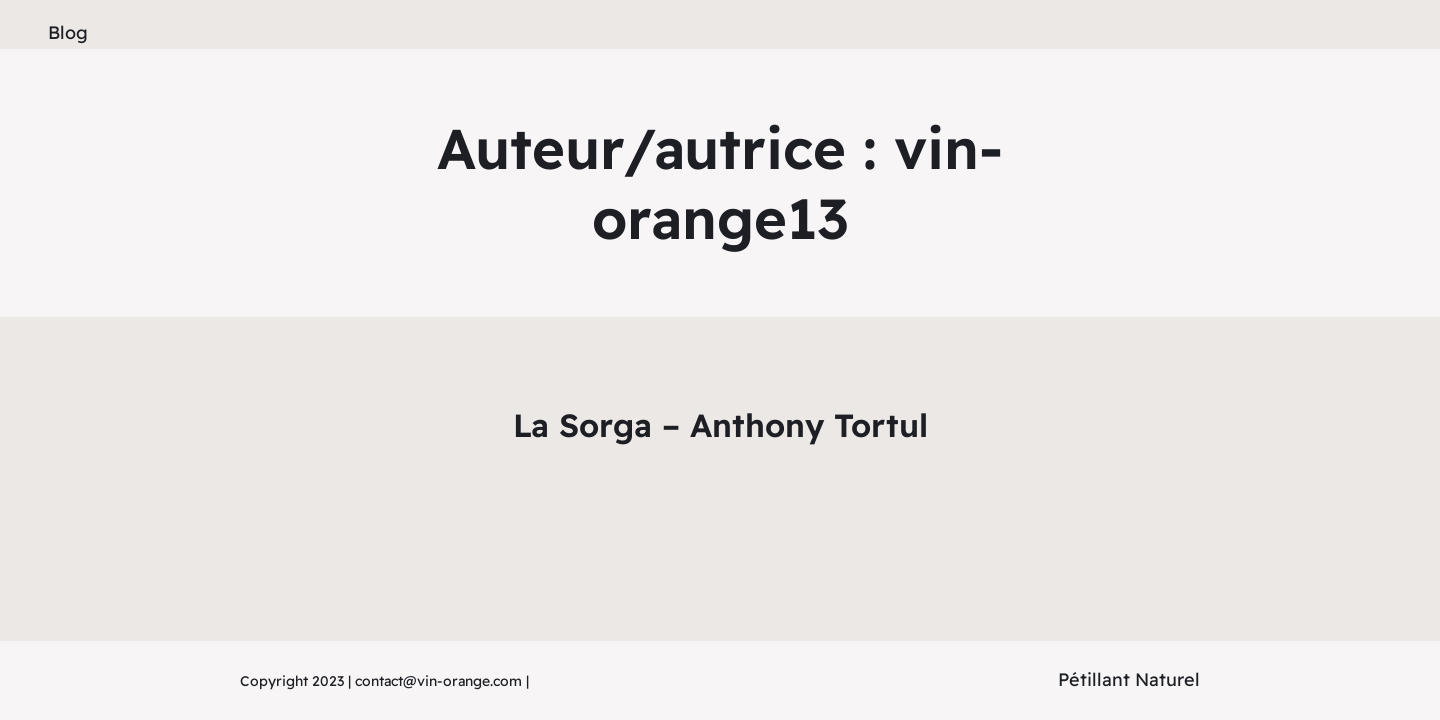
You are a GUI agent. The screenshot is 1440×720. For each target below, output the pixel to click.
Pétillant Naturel (1129, 679)
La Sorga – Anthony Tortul (720, 425)
